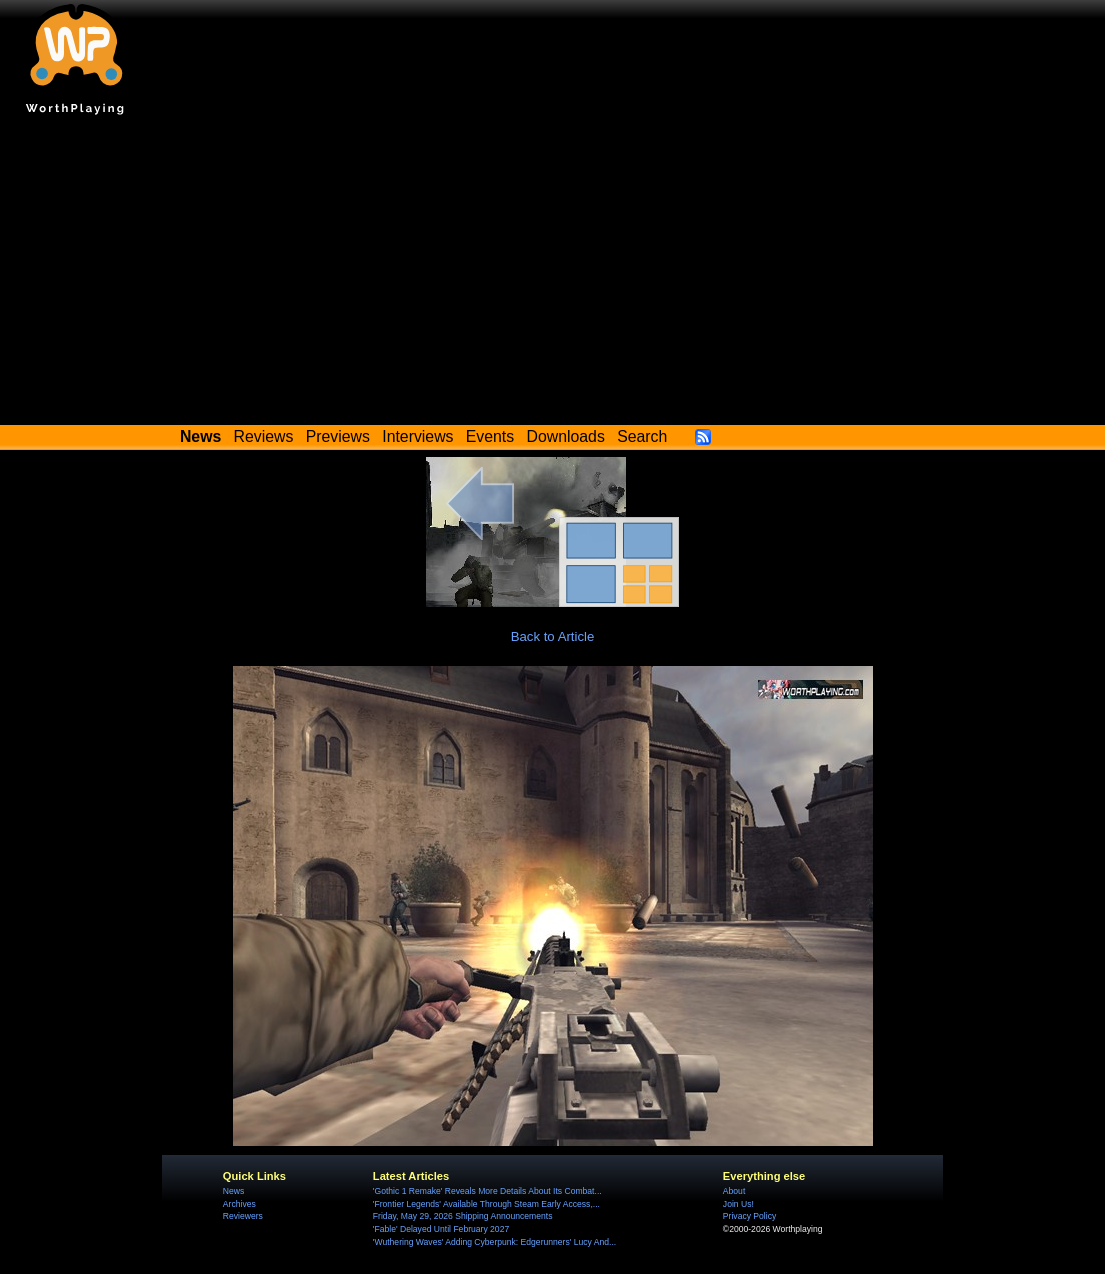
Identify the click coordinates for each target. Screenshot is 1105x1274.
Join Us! (738, 1204)
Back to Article (553, 636)
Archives (239, 1204)
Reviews (264, 436)
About (734, 1191)
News (233, 1191)
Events (490, 436)
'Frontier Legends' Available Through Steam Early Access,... (486, 1204)
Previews (338, 436)
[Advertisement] (552, 275)
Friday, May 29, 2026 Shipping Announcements (463, 1216)
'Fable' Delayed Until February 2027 (441, 1229)
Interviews (417, 436)
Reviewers (243, 1216)
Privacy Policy (749, 1216)
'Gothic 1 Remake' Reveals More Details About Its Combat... (487, 1191)
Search (642, 436)
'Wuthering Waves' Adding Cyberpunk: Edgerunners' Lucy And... (494, 1242)
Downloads (566, 436)
